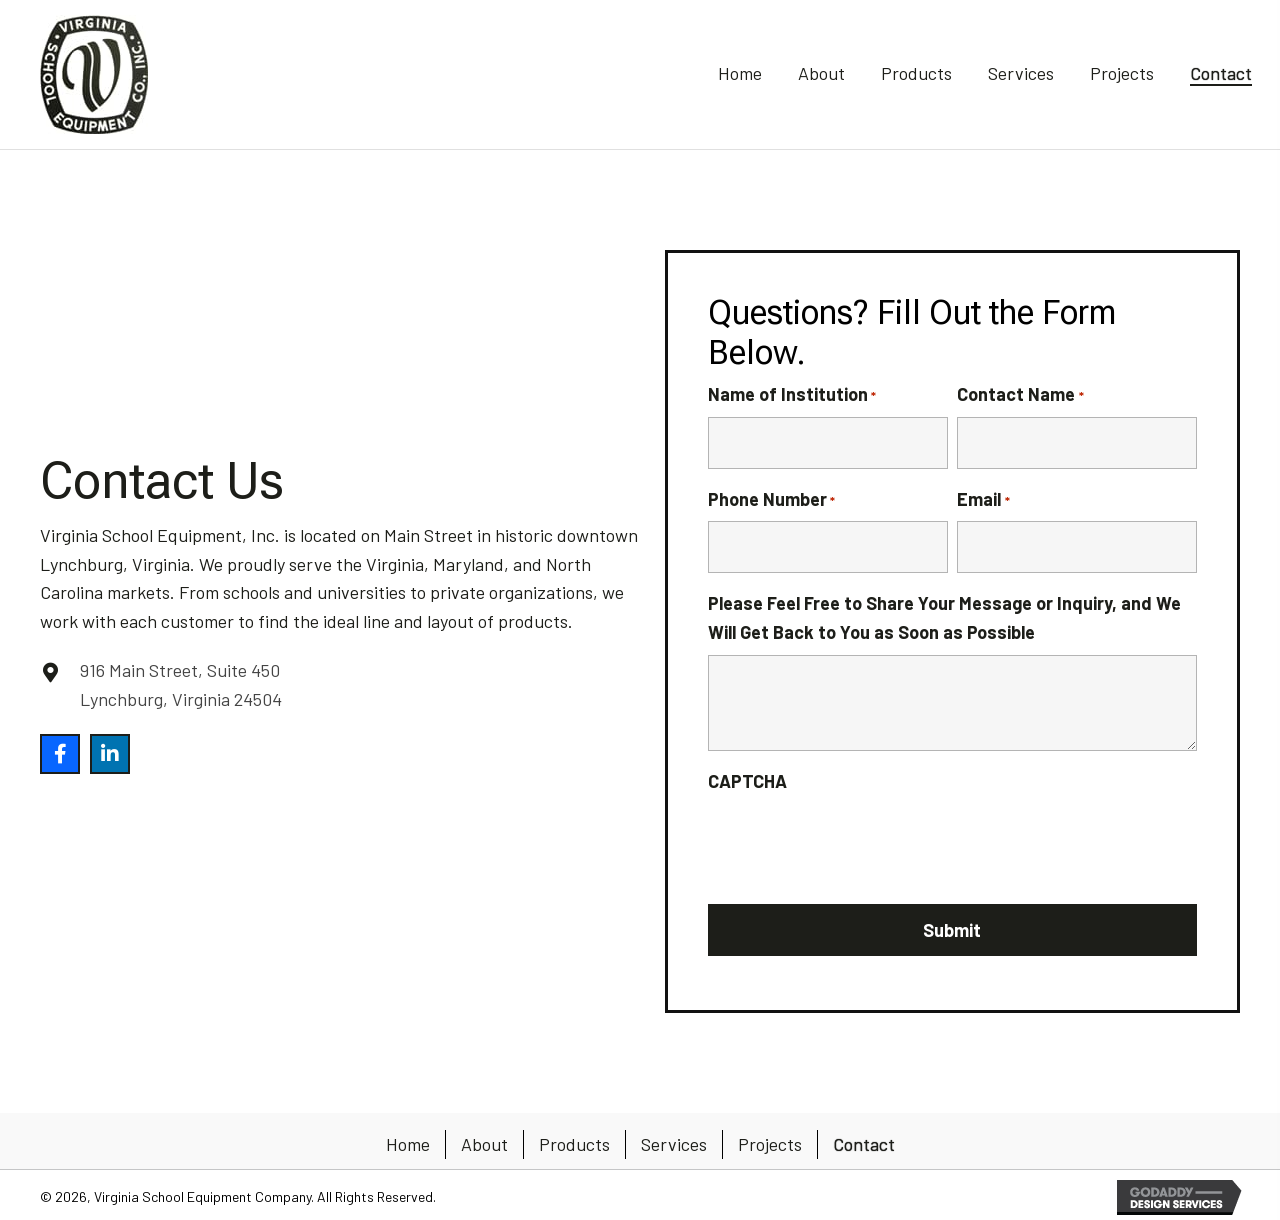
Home (408, 1144)
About (484, 1144)
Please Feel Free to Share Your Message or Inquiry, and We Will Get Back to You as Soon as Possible (944, 617)
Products (574, 1144)
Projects (770, 1144)
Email (983, 500)
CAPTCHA (747, 781)
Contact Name (1020, 395)
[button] (60, 754)
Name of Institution (792, 395)
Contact (864, 1144)
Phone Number (771, 500)
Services (674, 1144)
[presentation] (860, 843)
